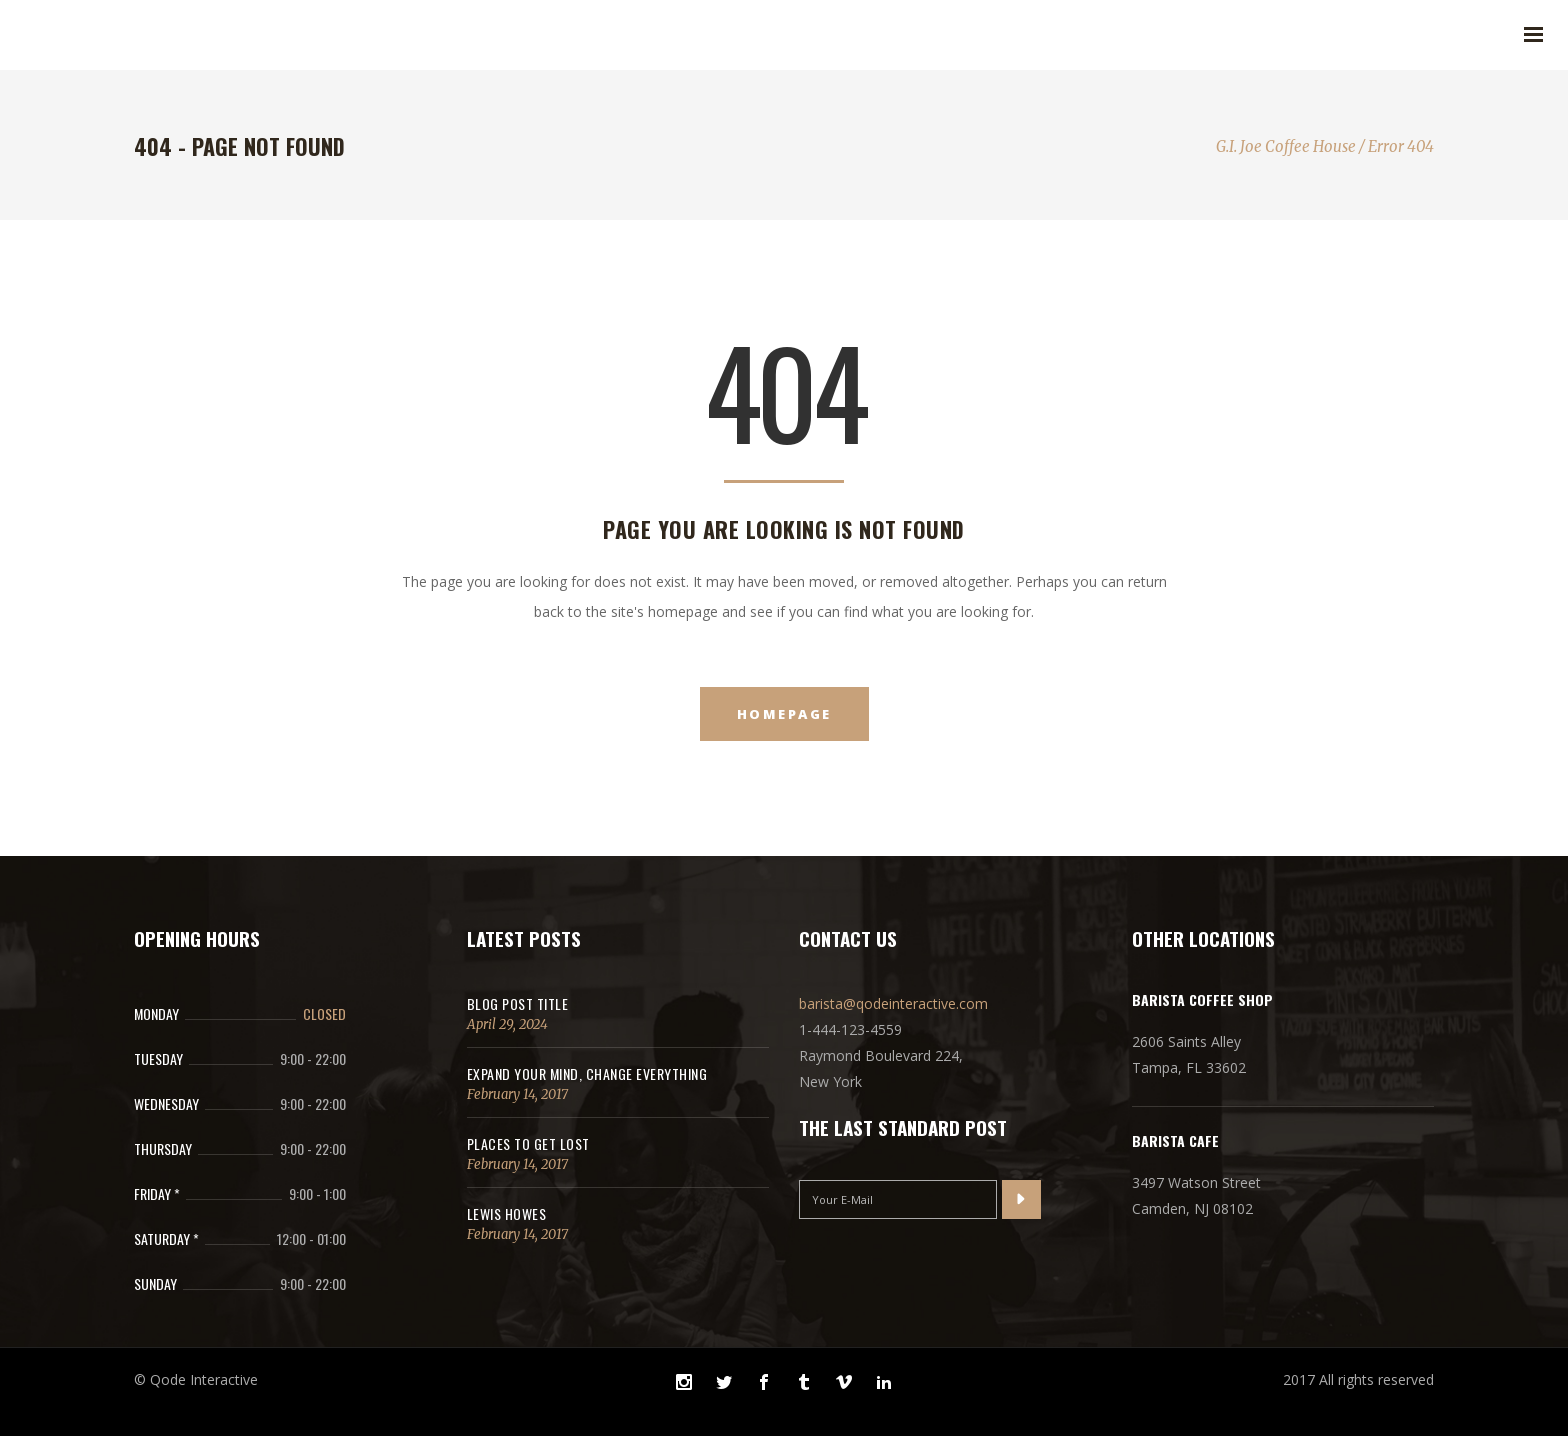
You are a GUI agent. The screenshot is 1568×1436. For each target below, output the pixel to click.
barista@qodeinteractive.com (893, 1003)
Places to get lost (528, 1143)
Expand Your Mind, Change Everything (587, 1073)
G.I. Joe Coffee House (1286, 146)
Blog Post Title (518, 1003)
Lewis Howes (507, 1213)
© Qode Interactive (196, 1379)
